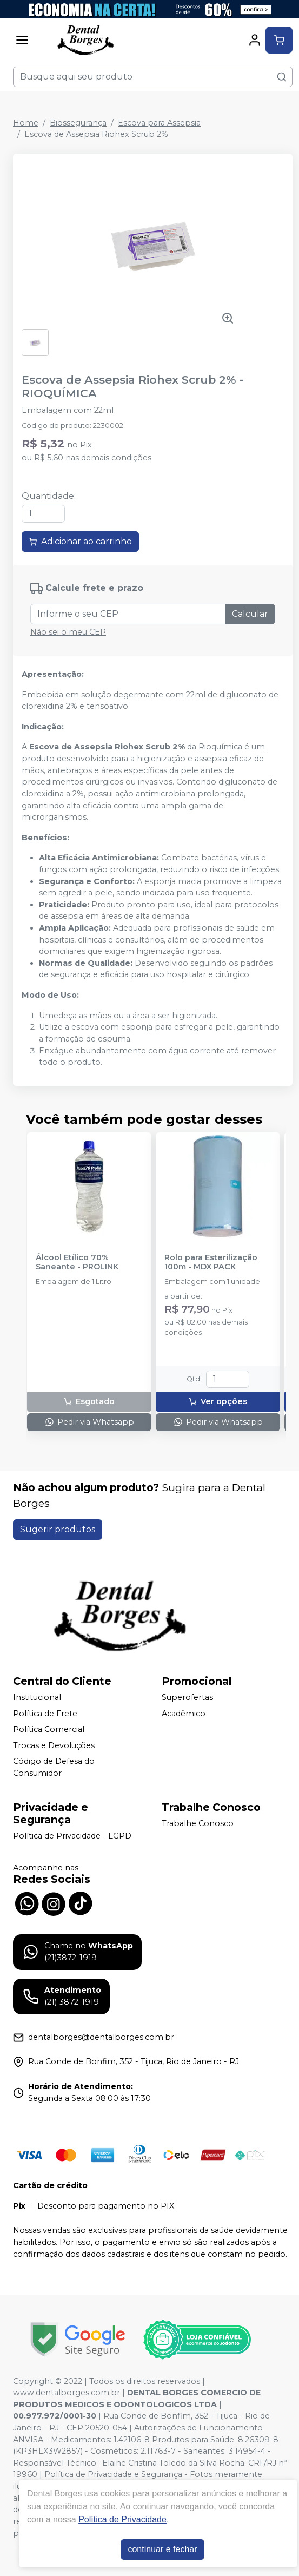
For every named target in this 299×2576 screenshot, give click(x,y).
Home (25, 123)
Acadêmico (183, 1713)
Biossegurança (78, 123)
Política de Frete (45, 1713)
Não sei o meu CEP (68, 632)
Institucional (37, 1697)
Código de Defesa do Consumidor (54, 1767)
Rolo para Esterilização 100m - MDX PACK (210, 1262)
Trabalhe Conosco (198, 1823)
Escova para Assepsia (159, 123)
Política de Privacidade (122, 2519)
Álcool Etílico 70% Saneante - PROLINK (77, 1262)
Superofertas (187, 1697)
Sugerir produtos (57, 1529)
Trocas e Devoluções (54, 1745)
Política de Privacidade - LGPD (72, 1836)
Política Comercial (48, 1729)
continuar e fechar (162, 2549)
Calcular (250, 614)
